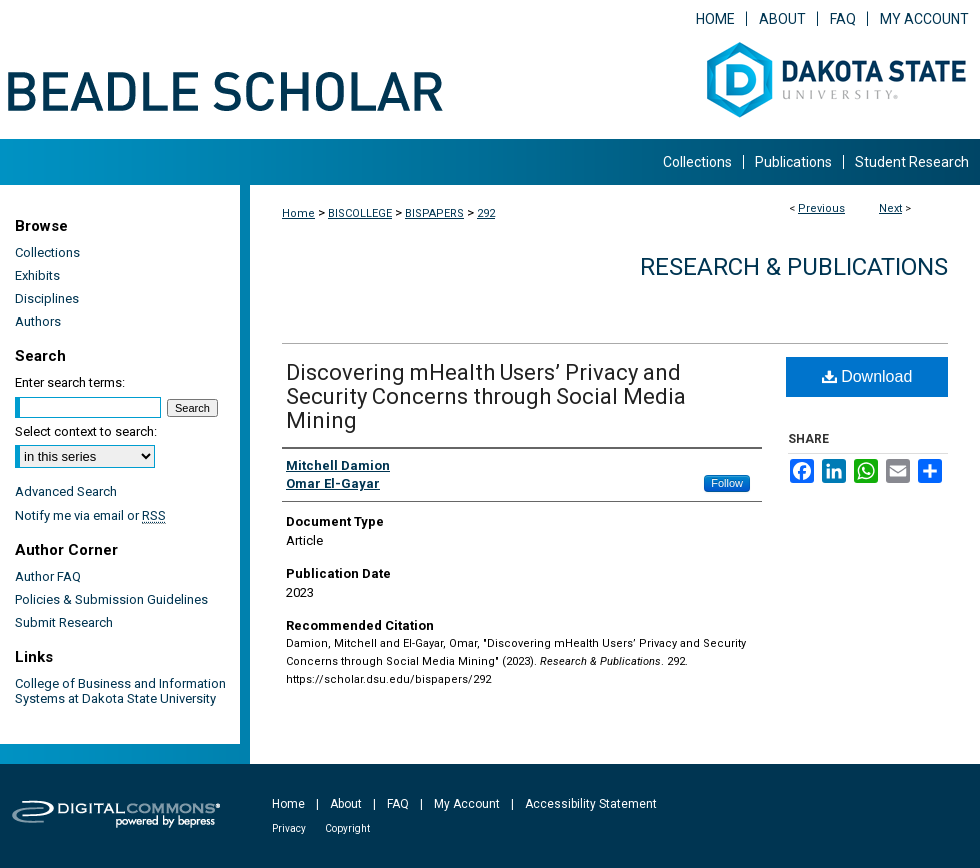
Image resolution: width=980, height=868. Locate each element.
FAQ (398, 804)
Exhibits (37, 275)
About (346, 804)
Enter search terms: (70, 382)
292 (486, 213)
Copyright (347, 828)
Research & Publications (794, 267)
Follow (727, 483)
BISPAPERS (434, 213)
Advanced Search (66, 491)
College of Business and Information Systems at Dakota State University (120, 691)
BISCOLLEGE (360, 213)
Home (298, 213)
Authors (38, 321)
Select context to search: (86, 431)
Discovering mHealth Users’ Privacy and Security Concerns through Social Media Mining (486, 396)
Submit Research (64, 622)
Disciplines (47, 298)
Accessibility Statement (591, 804)
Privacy (289, 828)
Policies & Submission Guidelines (111, 599)
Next (890, 208)
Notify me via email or (90, 515)
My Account (467, 804)
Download (867, 376)
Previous (821, 208)
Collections (47, 252)
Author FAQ (48, 576)
